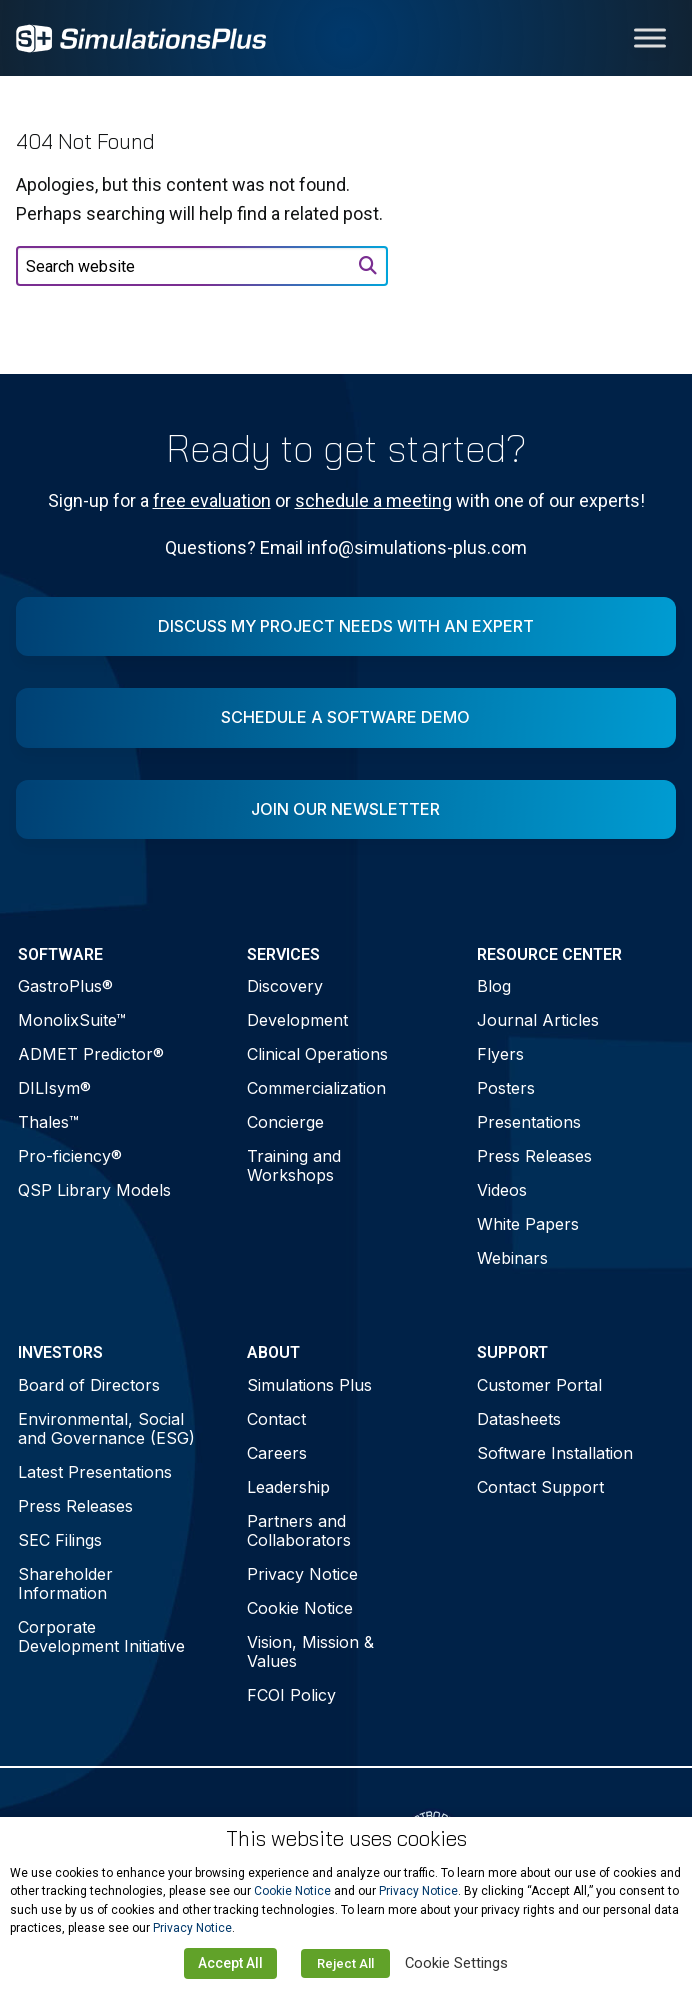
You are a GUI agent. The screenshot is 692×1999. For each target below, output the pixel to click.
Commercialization (316, 1088)
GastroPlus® (65, 986)
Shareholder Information (65, 1583)
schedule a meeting (373, 500)
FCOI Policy (291, 1695)
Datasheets (519, 1419)
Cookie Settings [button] (456, 1963)
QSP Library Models (94, 1190)
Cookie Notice (300, 1608)
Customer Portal (539, 1385)
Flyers (500, 1054)
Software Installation (555, 1453)
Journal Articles (538, 1020)
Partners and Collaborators (299, 1530)
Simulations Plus (309, 1385)
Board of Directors (89, 1385)
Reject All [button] (345, 1963)
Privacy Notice (302, 1574)
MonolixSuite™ (72, 1020)
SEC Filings (60, 1540)
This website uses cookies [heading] (346, 1838)
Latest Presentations (95, 1472)
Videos (502, 1190)
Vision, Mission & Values (310, 1651)
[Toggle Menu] (650, 37)
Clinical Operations (317, 1054)
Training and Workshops (294, 1165)
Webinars (512, 1258)
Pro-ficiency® (70, 1156)
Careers (277, 1453)
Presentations (529, 1122)
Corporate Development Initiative (101, 1636)
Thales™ (48, 1122)
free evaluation (212, 500)
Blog (494, 986)
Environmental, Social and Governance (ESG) (106, 1428)
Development (297, 1020)
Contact (276, 1419)
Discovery (285, 986)
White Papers (528, 1224)
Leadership (288, 1487)
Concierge (285, 1122)
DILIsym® (54, 1088)
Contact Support (540, 1487)
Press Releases (534, 1156)
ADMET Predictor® (91, 1054)
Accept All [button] (230, 1963)
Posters (506, 1088)
